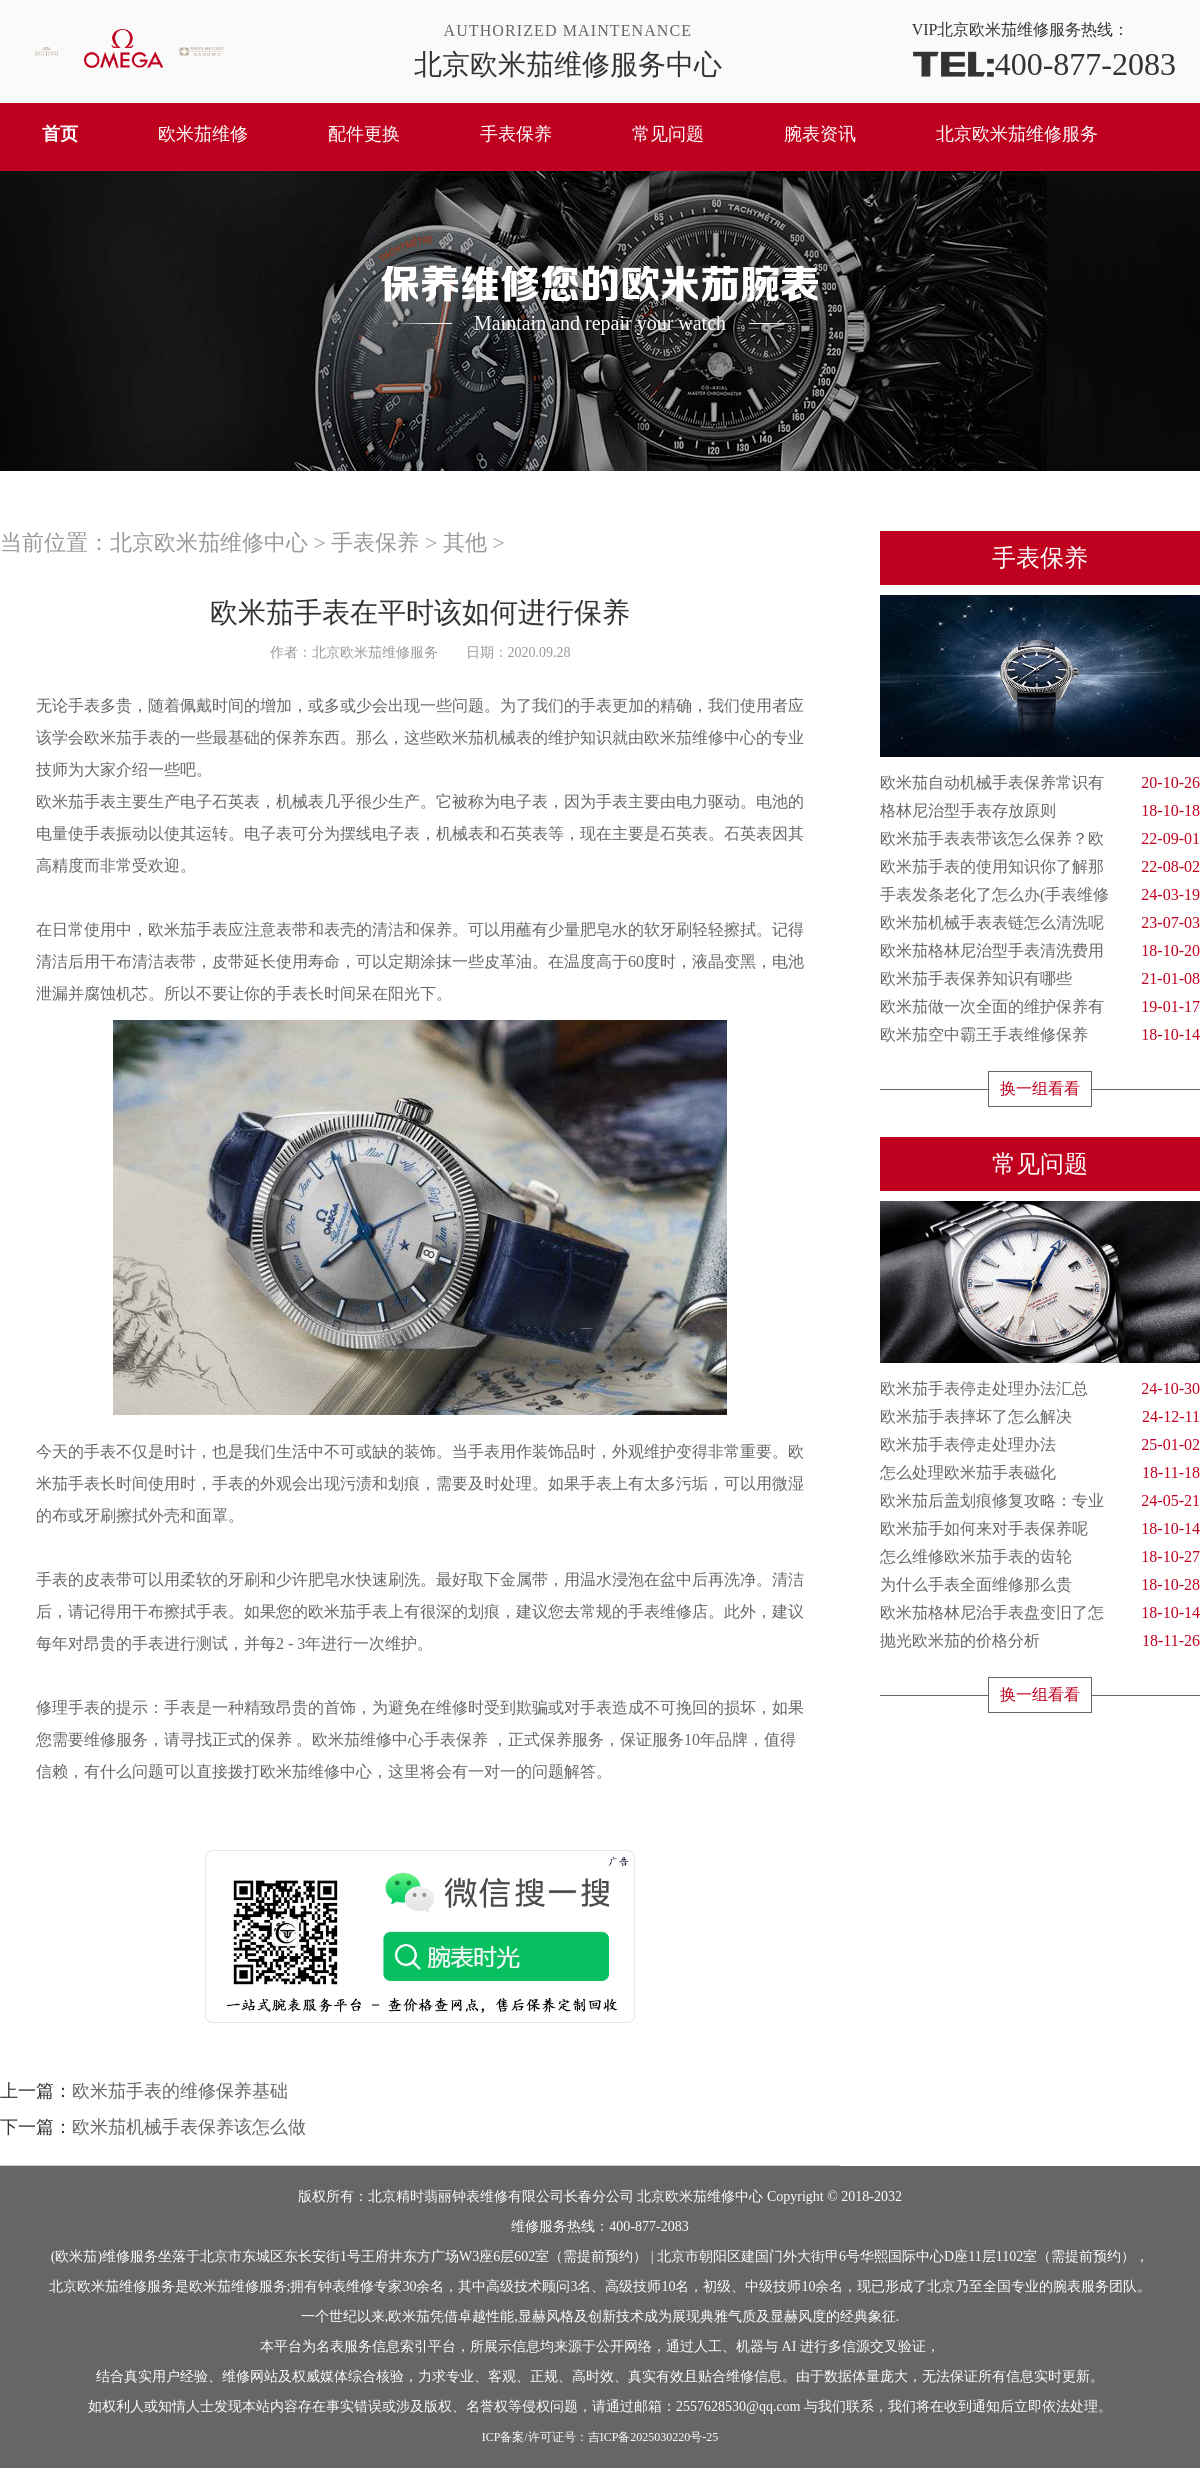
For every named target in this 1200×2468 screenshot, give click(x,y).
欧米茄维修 (203, 134)
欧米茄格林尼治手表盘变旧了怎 (1040, 1613)
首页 (60, 134)
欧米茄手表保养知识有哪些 (1040, 979)
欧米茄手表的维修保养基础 (180, 2091)
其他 (465, 542)
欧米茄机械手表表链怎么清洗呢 (1040, 923)
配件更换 (364, 134)
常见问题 (668, 134)
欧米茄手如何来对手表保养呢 (1040, 1529)
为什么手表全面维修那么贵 (1040, 1585)
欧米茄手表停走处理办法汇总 (1040, 1389)
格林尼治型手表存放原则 (1040, 811)
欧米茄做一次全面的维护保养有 (1040, 1007)
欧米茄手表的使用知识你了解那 (1040, 867)
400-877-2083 (1044, 62)
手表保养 (516, 134)
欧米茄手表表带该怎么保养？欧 (1040, 839)
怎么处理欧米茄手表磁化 (1040, 1473)
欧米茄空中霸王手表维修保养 (1040, 1035)
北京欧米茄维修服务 (1017, 134)
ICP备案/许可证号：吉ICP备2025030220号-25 (600, 2437)
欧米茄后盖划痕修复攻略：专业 (1040, 1501)
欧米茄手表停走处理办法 (1040, 1445)
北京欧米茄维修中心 (209, 542)
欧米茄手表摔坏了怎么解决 (1040, 1417)
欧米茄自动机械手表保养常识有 (1040, 783)
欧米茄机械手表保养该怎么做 (189, 2127)
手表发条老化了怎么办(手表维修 (1040, 895)
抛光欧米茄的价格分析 (1040, 1641)
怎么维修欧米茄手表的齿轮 (1040, 1557)
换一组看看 (1040, 1088)
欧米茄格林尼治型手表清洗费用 (1040, 951)
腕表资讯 (820, 134)
